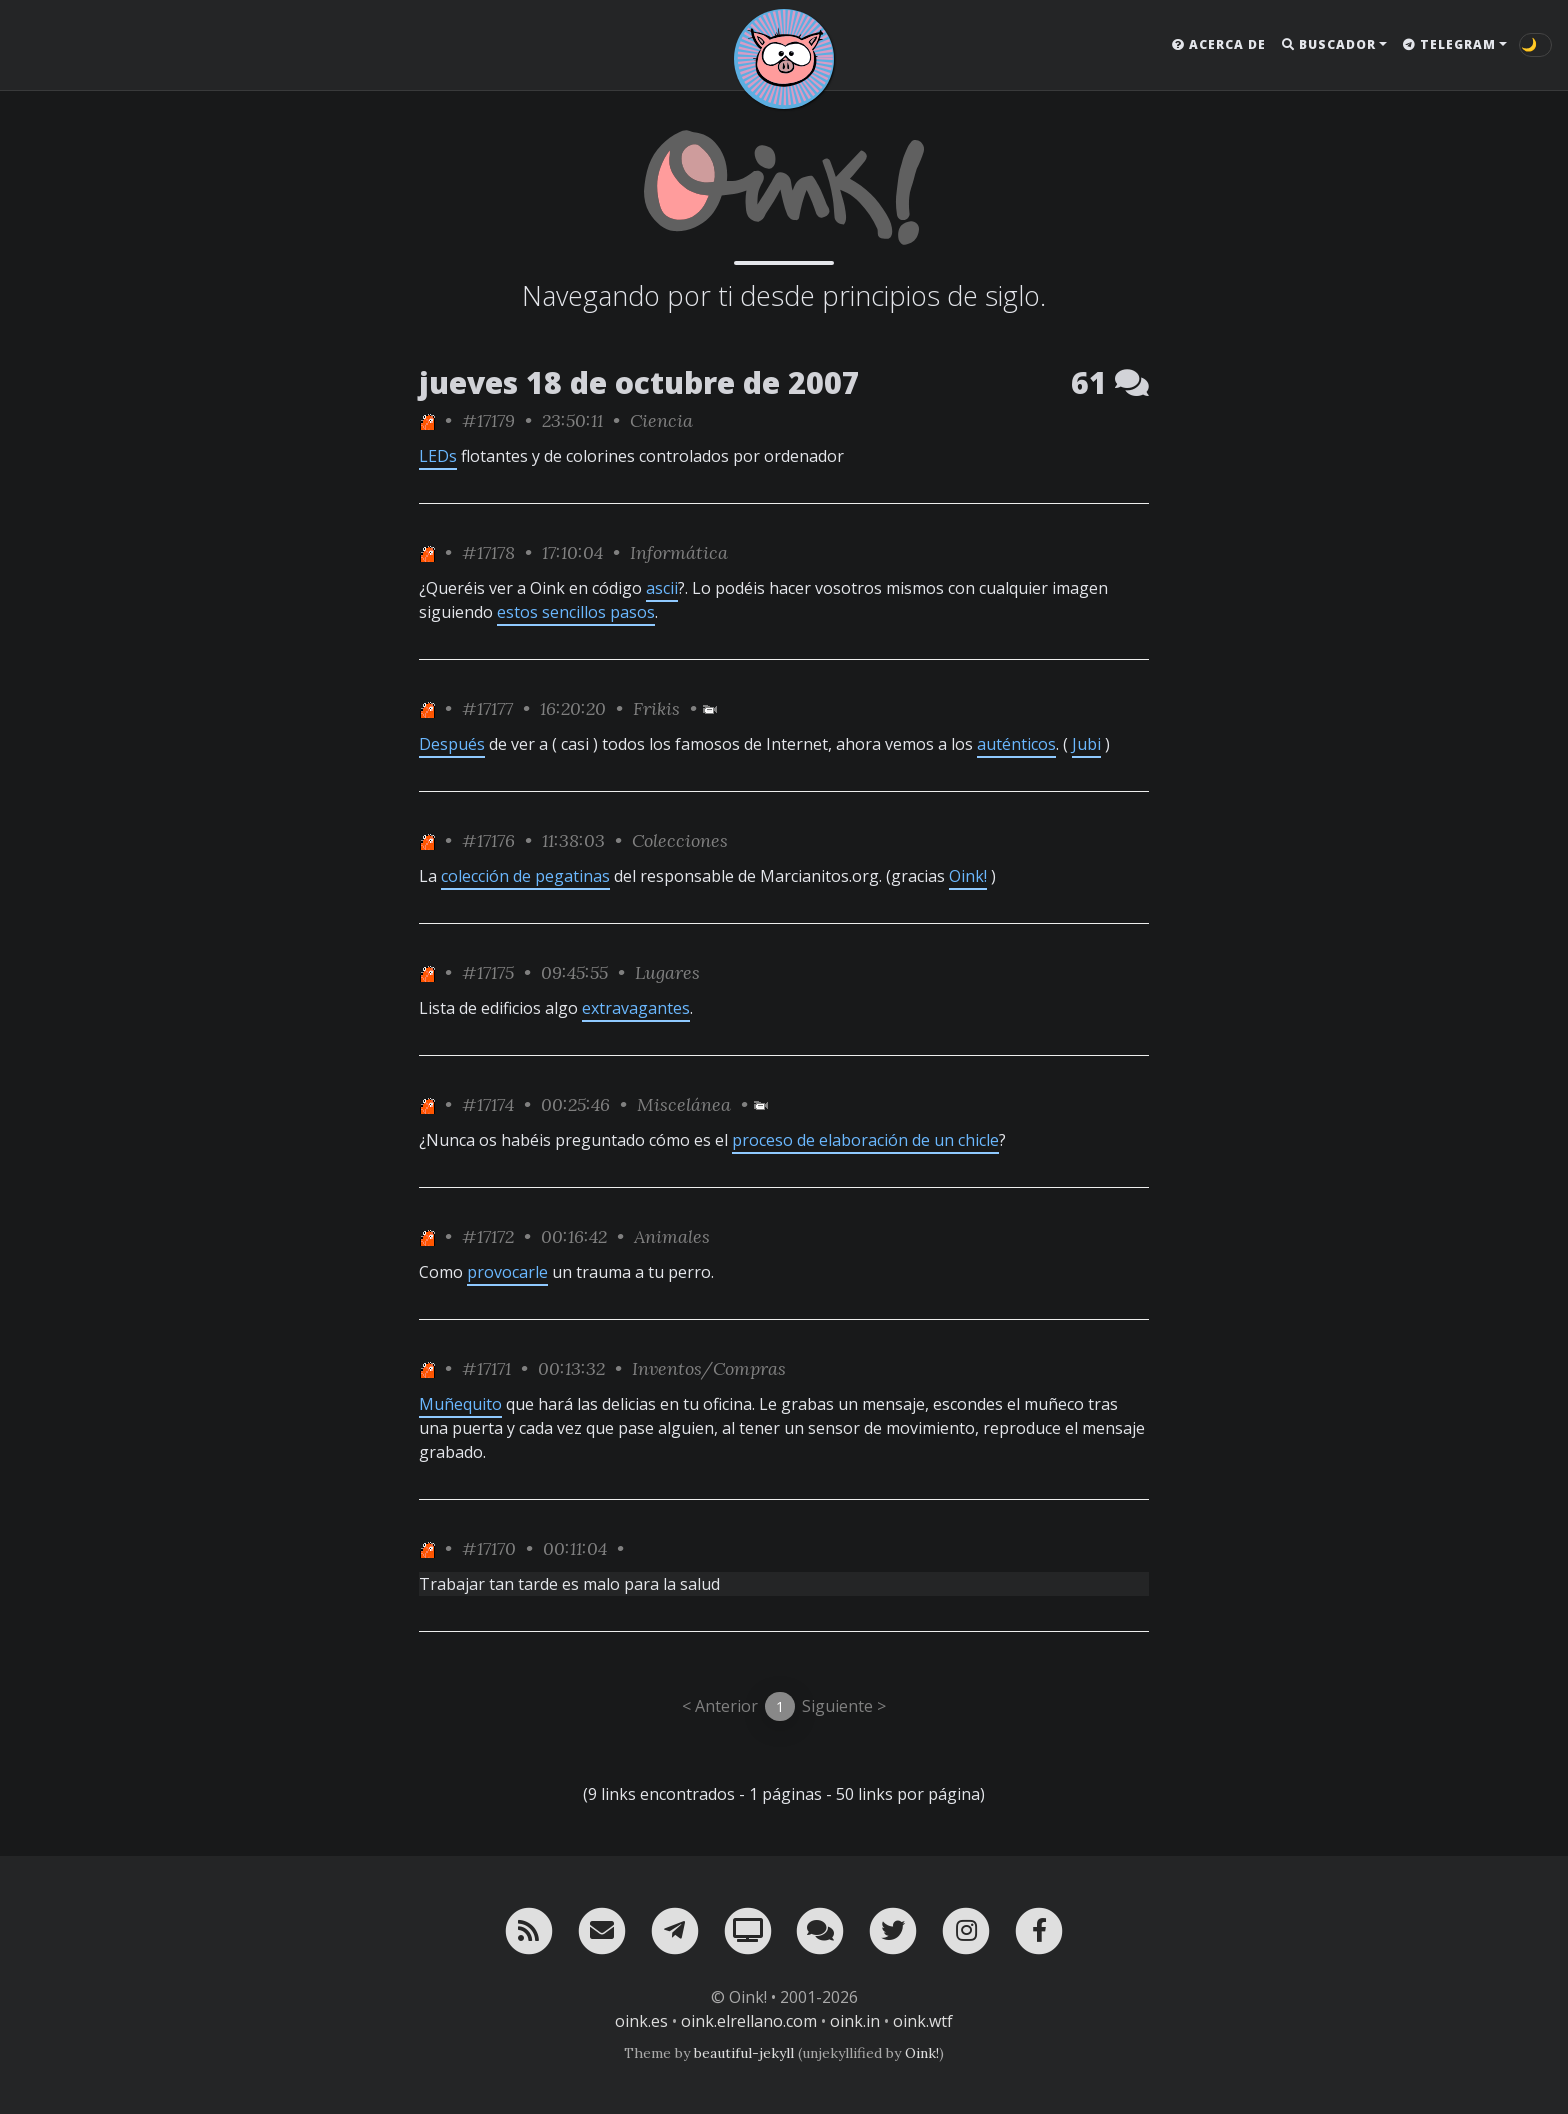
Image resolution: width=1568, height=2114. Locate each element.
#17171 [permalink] (486, 1368)
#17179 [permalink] (488, 420)
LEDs (438, 456)
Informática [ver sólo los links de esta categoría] (679, 552)
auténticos (1016, 744)
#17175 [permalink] (488, 972)
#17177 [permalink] (487, 708)
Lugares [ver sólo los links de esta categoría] (667, 972)
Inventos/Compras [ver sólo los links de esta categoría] (709, 1368)
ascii (662, 588)
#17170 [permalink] (489, 1548)
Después (452, 744)
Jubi (1086, 744)
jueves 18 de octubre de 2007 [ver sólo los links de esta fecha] (639, 382)
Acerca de (1219, 44)
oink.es (641, 2021)
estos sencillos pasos (576, 612)
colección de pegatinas (525, 876)
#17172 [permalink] (488, 1236)
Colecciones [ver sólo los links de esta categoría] (680, 840)
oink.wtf (923, 2021)
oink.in (855, 2021)
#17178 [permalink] (488, 552)
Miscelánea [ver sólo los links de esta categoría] (684, 1104)
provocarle (507, 1272)
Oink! (968, 876)
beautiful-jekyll (744, 2053)
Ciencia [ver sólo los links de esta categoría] (661, 420)
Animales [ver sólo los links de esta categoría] (672, 1236)
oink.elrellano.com (749, 2021)
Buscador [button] (1329, 44)
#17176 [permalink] (488, 840)
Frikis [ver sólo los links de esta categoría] (656, 708)
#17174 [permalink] (488, 1104)
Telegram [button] (1449, 44)
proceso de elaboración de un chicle (865, 1140)
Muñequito (460, 1404)
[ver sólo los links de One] (427, 420)
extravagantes (636, 1008)
